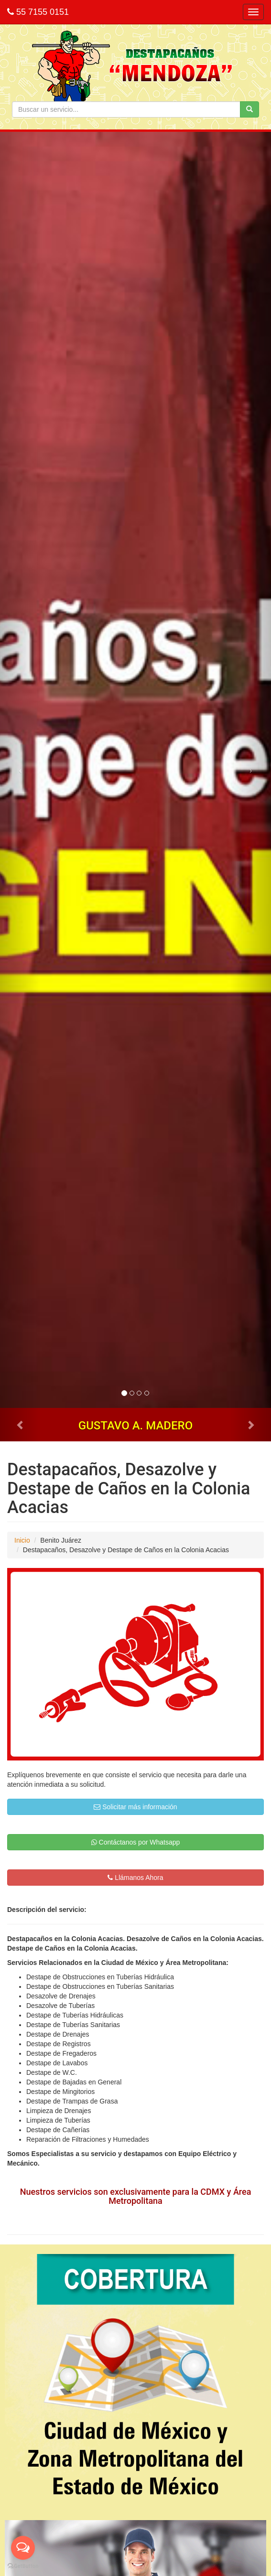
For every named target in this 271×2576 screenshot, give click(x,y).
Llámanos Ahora (135, 1877)
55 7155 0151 (38, 12)
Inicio (22, 1540)
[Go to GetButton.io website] (23, 2566)
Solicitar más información (135, 1807)
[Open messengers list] (23, 2548)
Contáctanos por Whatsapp (135, 1842)
